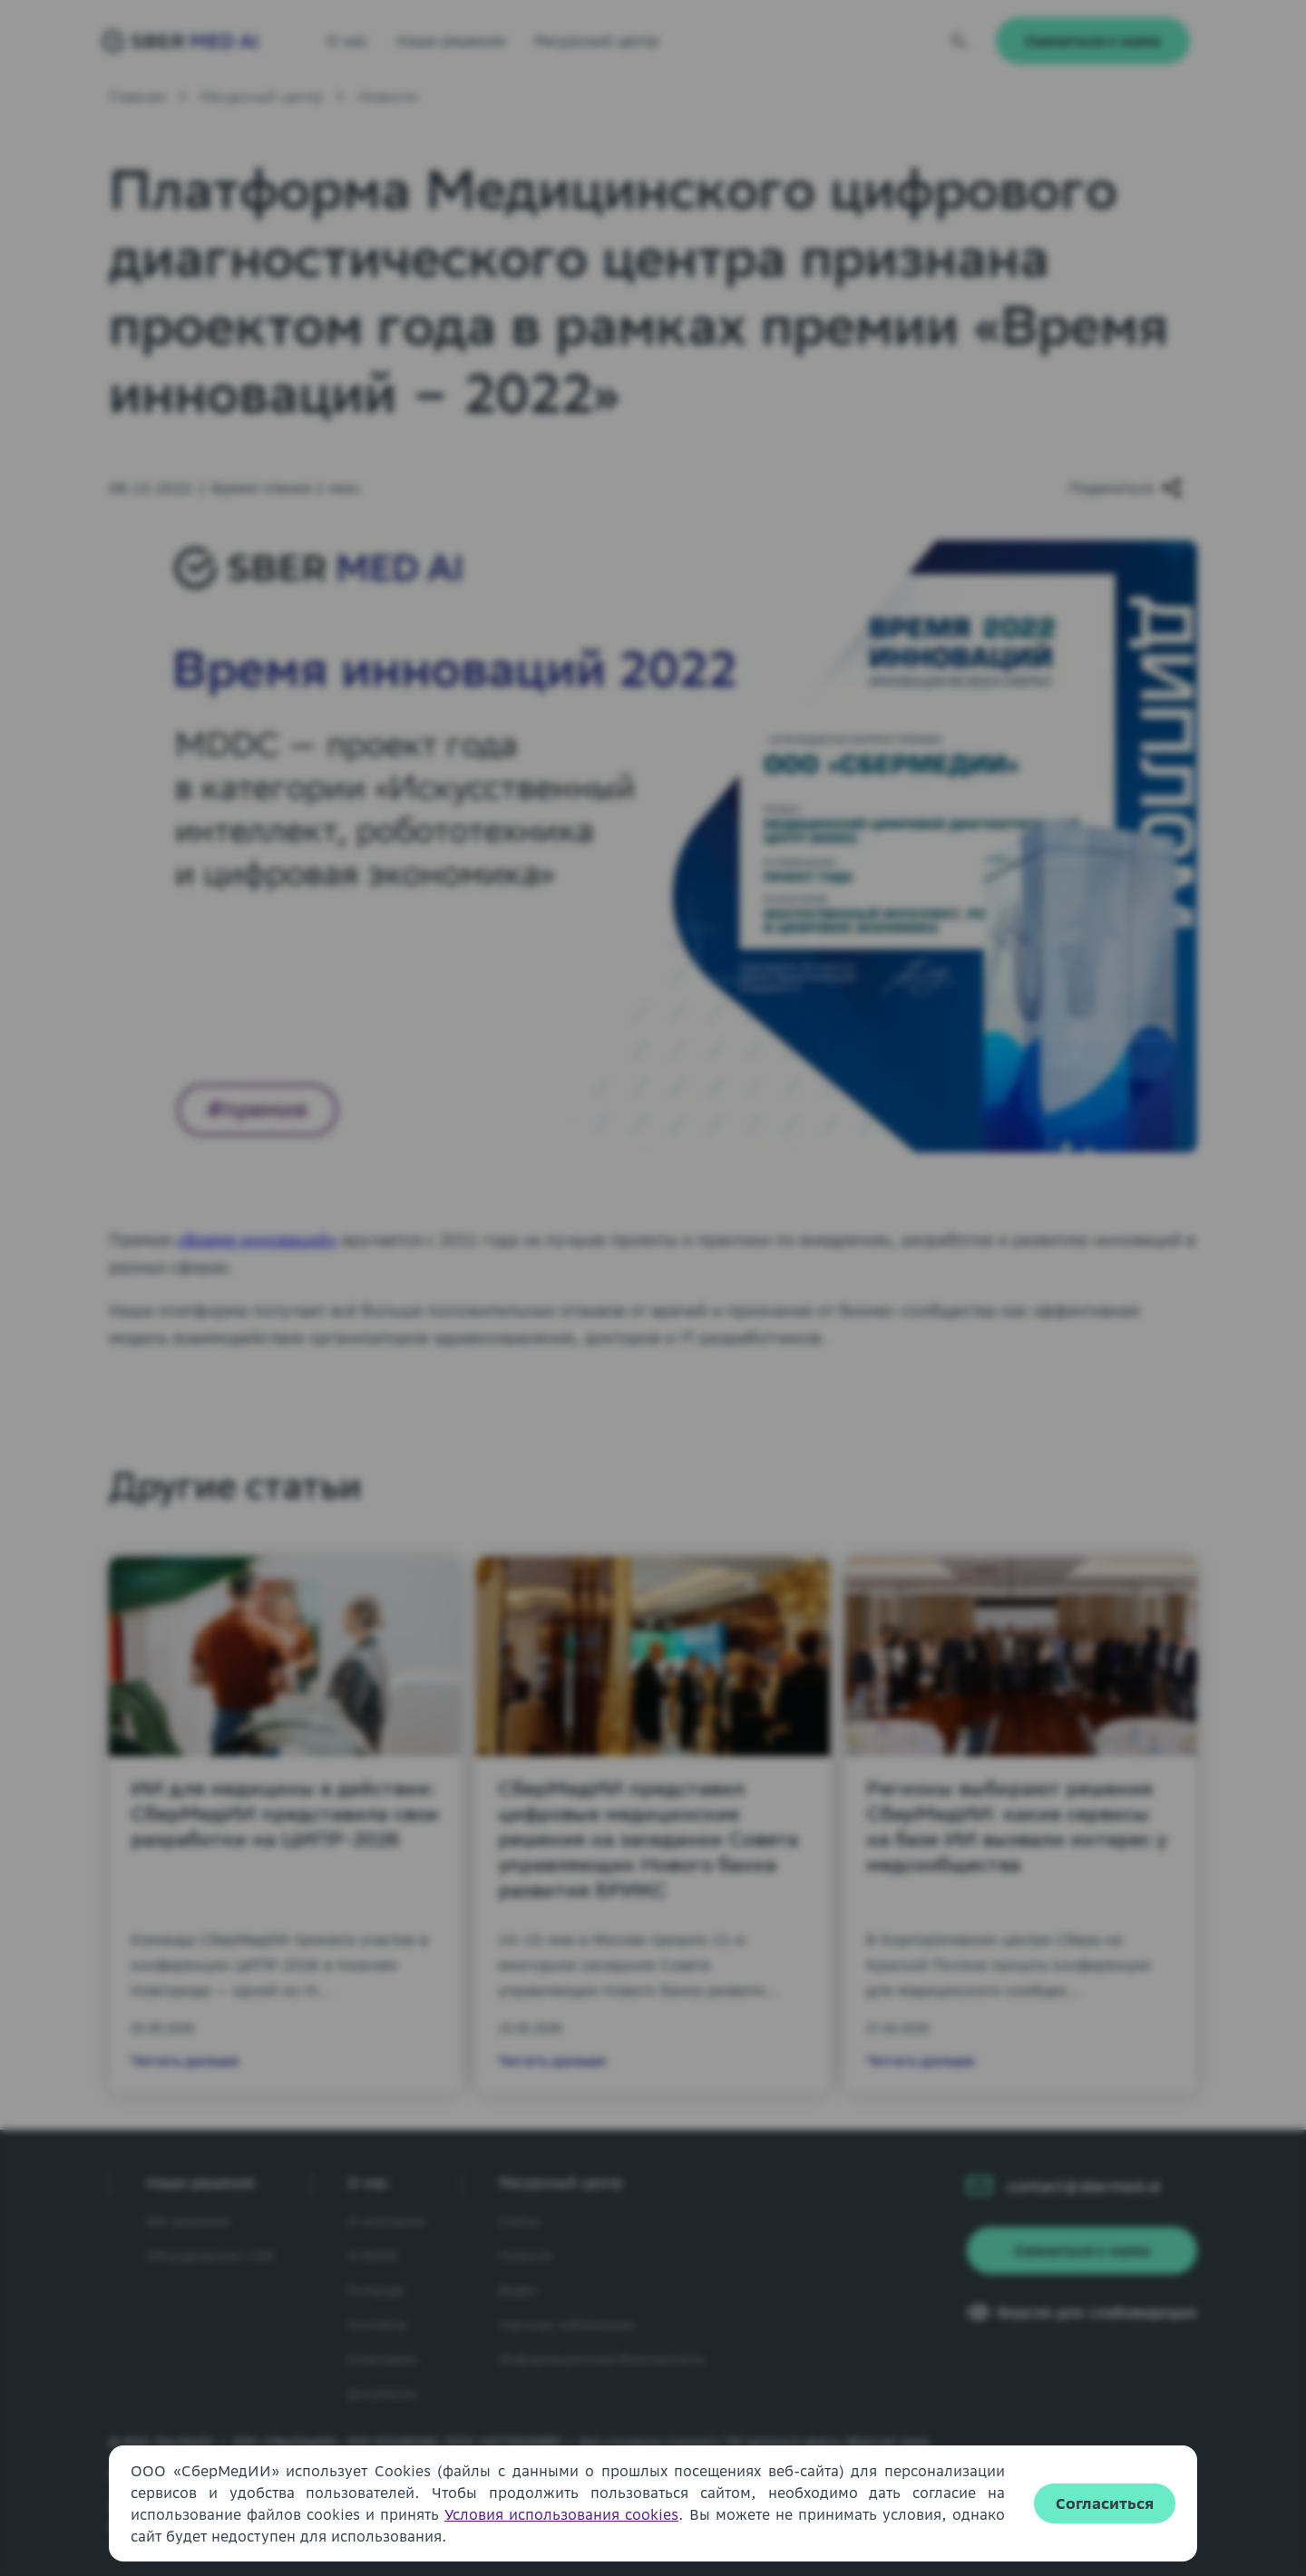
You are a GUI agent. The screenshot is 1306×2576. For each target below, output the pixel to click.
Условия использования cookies (561, 2514)
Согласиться (1105, 2503)
